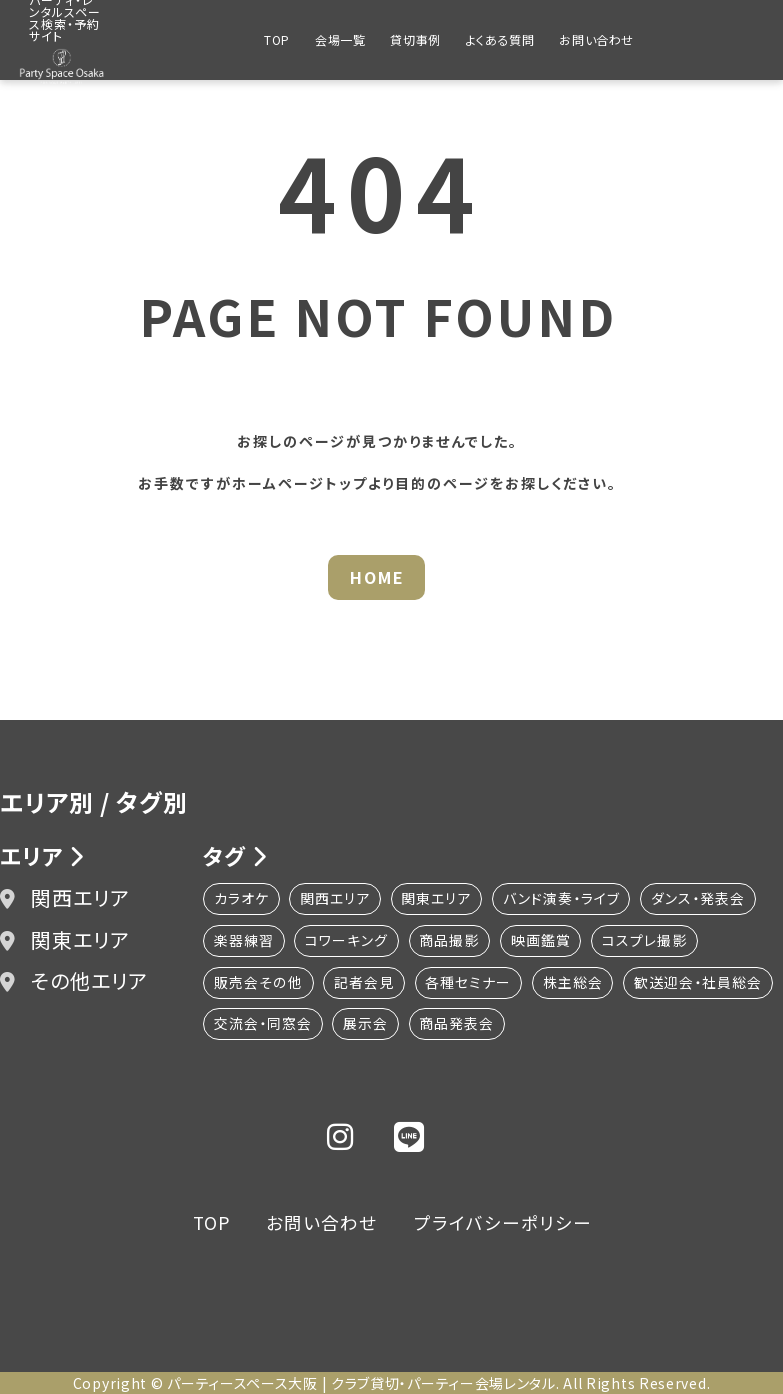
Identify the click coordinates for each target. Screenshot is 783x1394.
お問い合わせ (596, 39)
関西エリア (65, 898)
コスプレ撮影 (647, 941)
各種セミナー (469, 983)
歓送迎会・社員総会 (278, 1025)
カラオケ (241, 899)
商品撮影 (451, 941)
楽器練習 (244, 941)
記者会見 (364, 983)
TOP (277, 39)
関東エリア (65, 939)
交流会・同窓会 (423, 1025)
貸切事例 (415, 39)
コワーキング (347, 941)
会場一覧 (340, 39)
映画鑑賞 (543, 941)
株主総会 (574, 983)
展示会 (526, 1025)
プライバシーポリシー (506, 1222)
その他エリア (74, 980)
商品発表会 (618, 1025)
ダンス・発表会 (701, 899)
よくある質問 (500, 39)
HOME (377, 577)
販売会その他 (258, 983)
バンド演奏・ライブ (563, 899)
